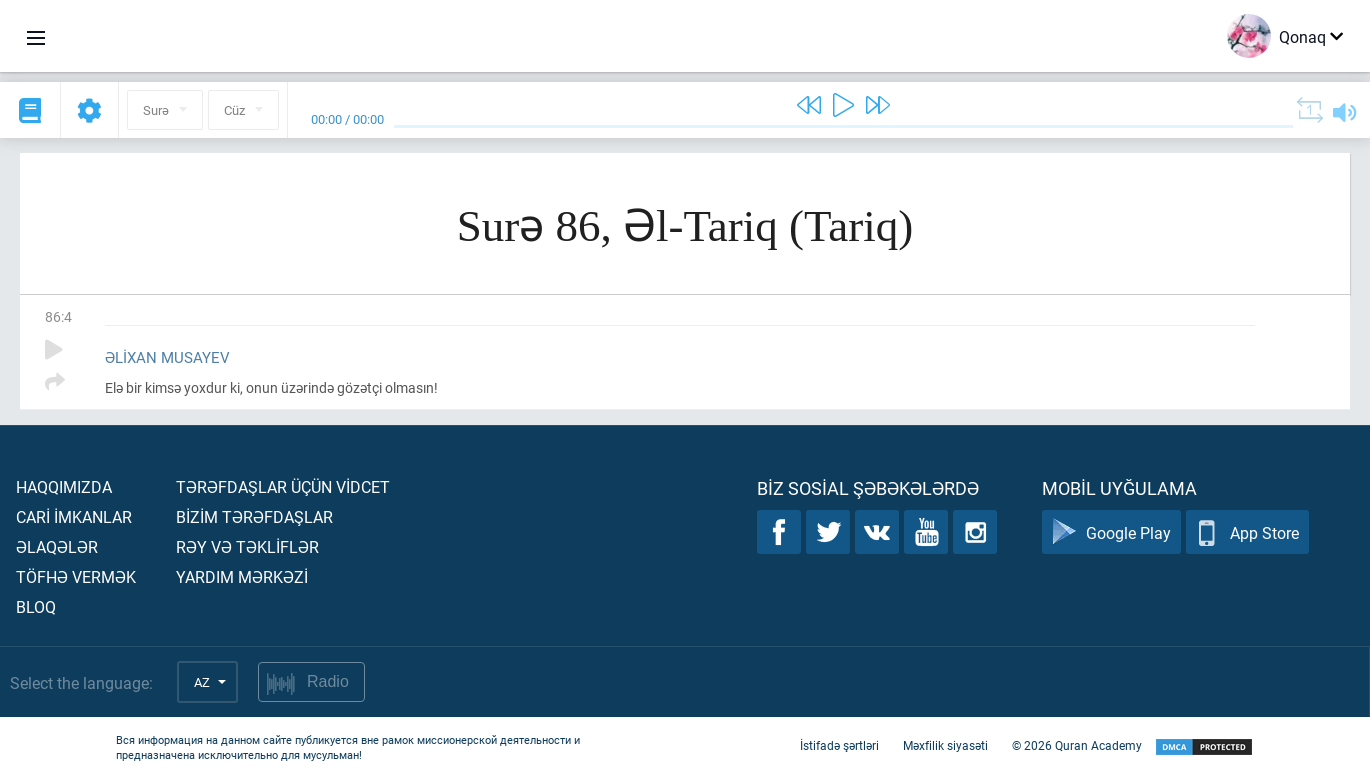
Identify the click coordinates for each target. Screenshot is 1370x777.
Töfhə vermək (76, 576)
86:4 (58, 316)
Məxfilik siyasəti (945, 745)
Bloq (36, 606)
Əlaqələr (57, 546)
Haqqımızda (64, 486)
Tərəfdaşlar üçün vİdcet (283, 486)
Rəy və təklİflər (247, 546)
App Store (1247, 532)
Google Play (1111, 532)
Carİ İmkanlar (74, 516)
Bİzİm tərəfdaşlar (254, 516)
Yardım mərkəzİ (242, 576)
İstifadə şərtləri (839, 745)
